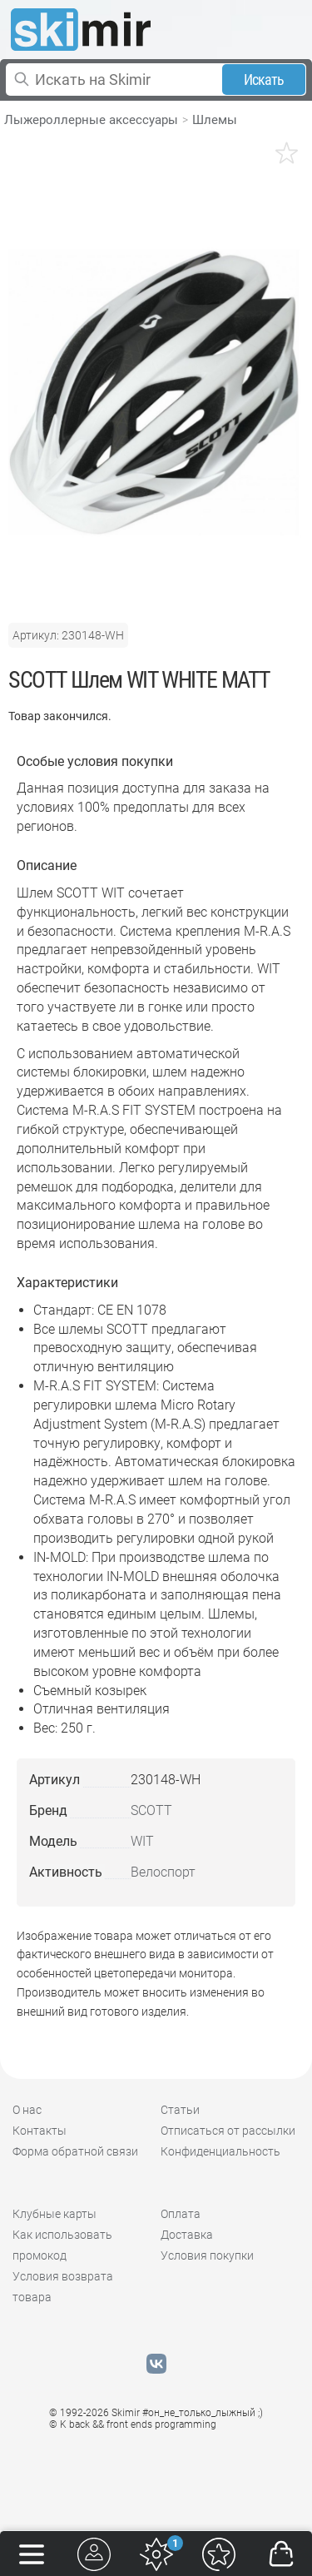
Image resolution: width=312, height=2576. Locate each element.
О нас (27, 2109)
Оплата (181, 2213)
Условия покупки (207, 2255)
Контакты (39, 2130)
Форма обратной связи (75, 2151)
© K (132, 2424)
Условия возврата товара (62, 2287)
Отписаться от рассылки (228, 2130)
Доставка (187, 2234)
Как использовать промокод (62, 2245)
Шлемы (214, 119)
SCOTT (151, 1810)
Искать (264, 79)
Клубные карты (54, 2213)
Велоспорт (163, 1872)
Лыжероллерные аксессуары (91, 119)
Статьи (180, 2109)
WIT (142, 1841)
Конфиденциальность (220, 2151)
